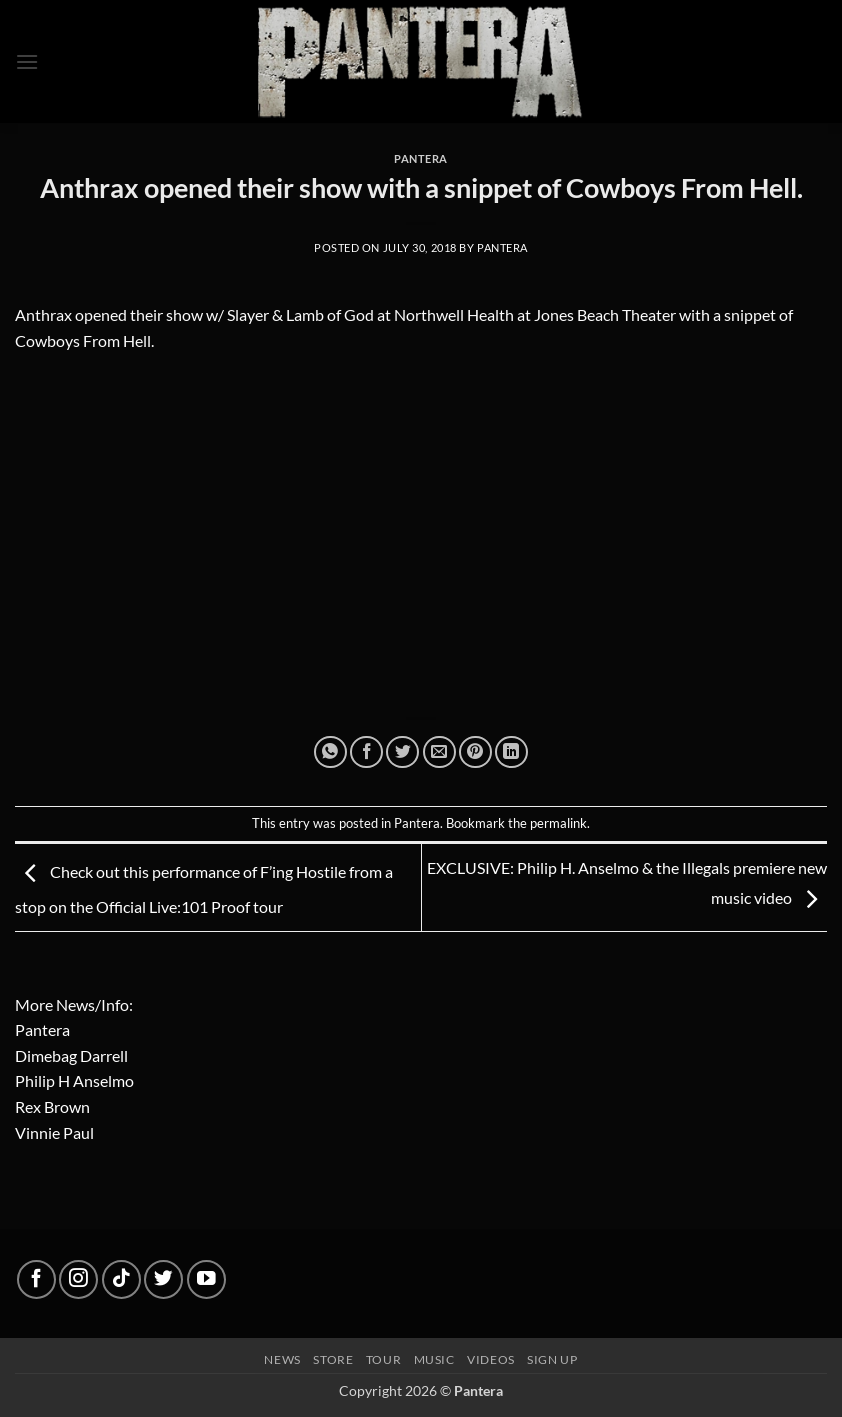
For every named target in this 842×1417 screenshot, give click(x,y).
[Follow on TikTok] (121, 1279)
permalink (558, 823)
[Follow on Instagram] (78, 1279)
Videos (491, 1359)
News (282, 1359)
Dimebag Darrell (71, 1055)
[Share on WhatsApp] (330, 752)
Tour (383, 1359)
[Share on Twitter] (402, 752)
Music (434, 1359)
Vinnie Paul (54, 1132)
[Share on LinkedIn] (511, 752)
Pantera (421, 158)
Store (333, 1359)
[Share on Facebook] (366, 752)
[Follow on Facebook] (36, 1279)
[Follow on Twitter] (163, 1279)
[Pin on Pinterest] (475, 752)
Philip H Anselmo (74, 1080)
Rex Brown (52, 1106)
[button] (27, 61)
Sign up (552, 1359)
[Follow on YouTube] (206, 1279)
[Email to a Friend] (439, 752)
